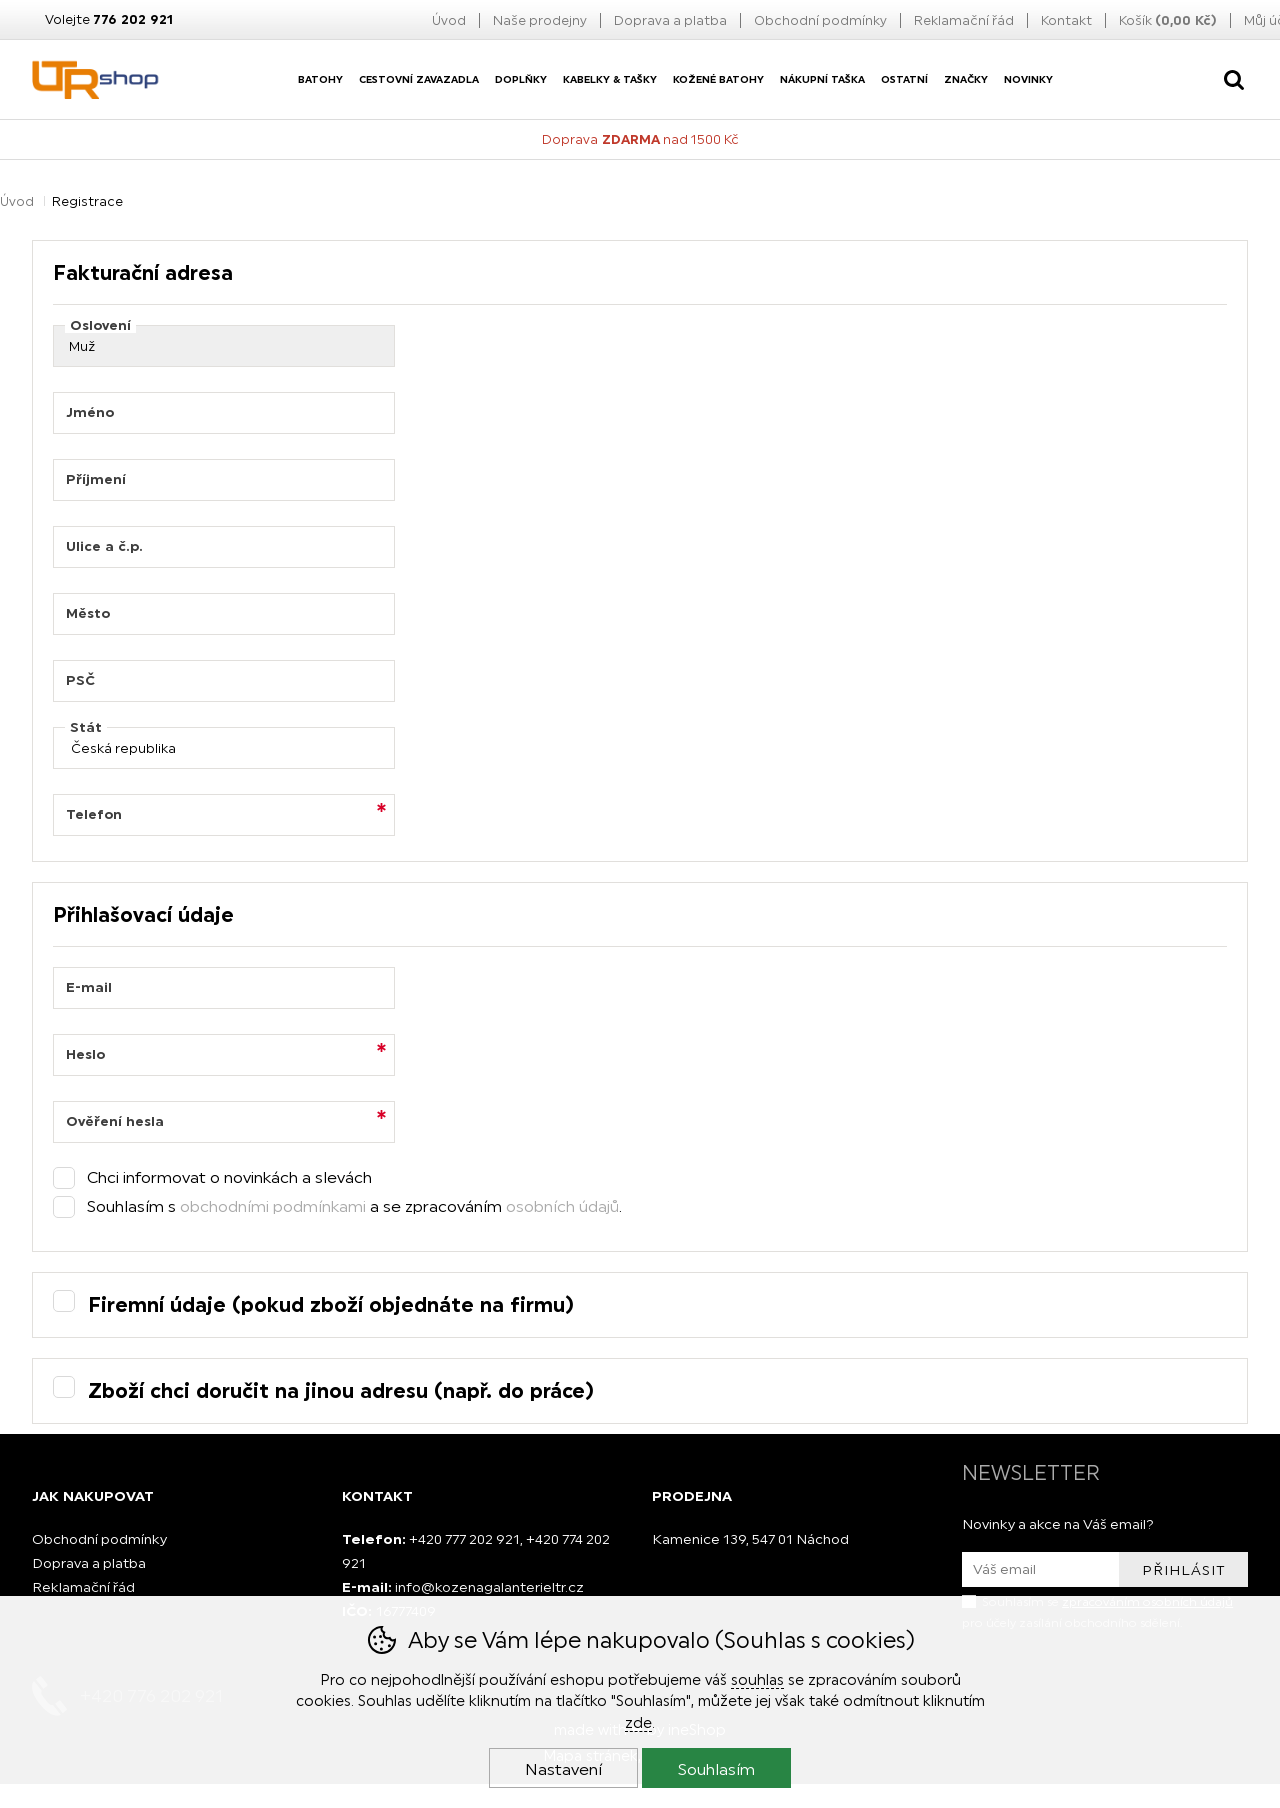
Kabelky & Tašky (610, 79)
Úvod (449, 20)
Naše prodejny (540, 20)
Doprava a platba (670, 20)
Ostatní (904, 79)
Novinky (1028, 79)
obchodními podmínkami (273, 1206)
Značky (966, 79)
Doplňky (521, 79)
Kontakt (1066, 20)
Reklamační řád (964, 20)
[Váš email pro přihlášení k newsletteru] (1040, 1569)
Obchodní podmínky (820, 20)
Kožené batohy (718, 79)
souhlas (757, 1679)
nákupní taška (822, 79)
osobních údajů (562, 1206)
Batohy (320, 79)
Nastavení (563, 1769)
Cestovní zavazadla (419, 79)
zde (638, 1722)
